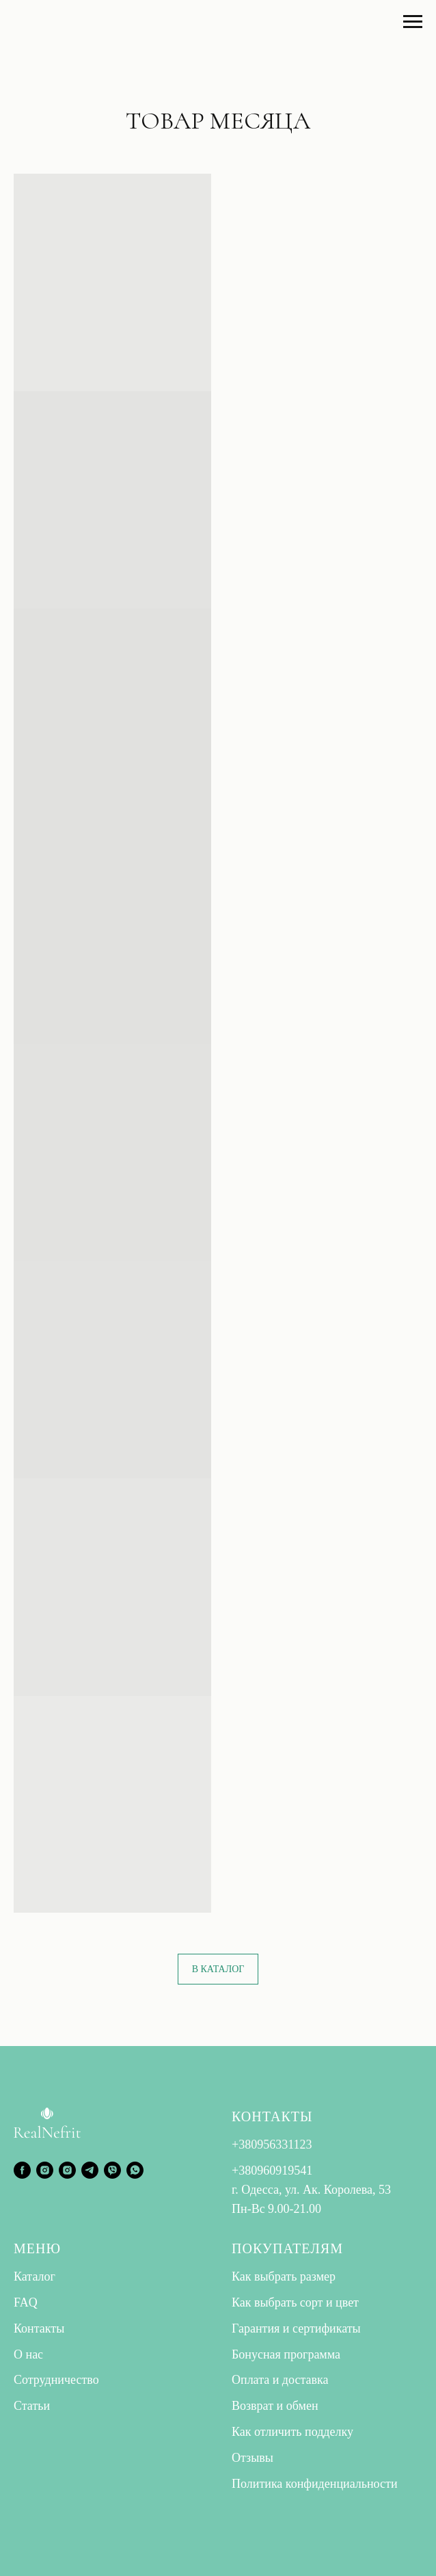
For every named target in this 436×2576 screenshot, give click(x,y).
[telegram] (89, 2170)
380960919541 (275, 2170)
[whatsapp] (135, 2170)
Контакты (39, 2328)
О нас (28, 2354)
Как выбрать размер (284, 2276)
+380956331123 (272, 2144)
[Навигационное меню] (412, 22)
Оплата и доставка (280, 2380)
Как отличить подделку (292, 2432)
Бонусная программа (286, 2354)
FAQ (26, 2302)
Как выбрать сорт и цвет (295, 2302)
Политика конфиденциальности (315, 2484)
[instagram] (44, 2170)
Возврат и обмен (275, 2406)
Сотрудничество (56, 2380)
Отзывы (252, 2458)
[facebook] (22, 2170)
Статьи (32, 2406)
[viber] (112, 2170)
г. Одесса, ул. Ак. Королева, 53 (311, 2189)
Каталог (34, 2276)
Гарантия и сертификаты (296, 2328)
